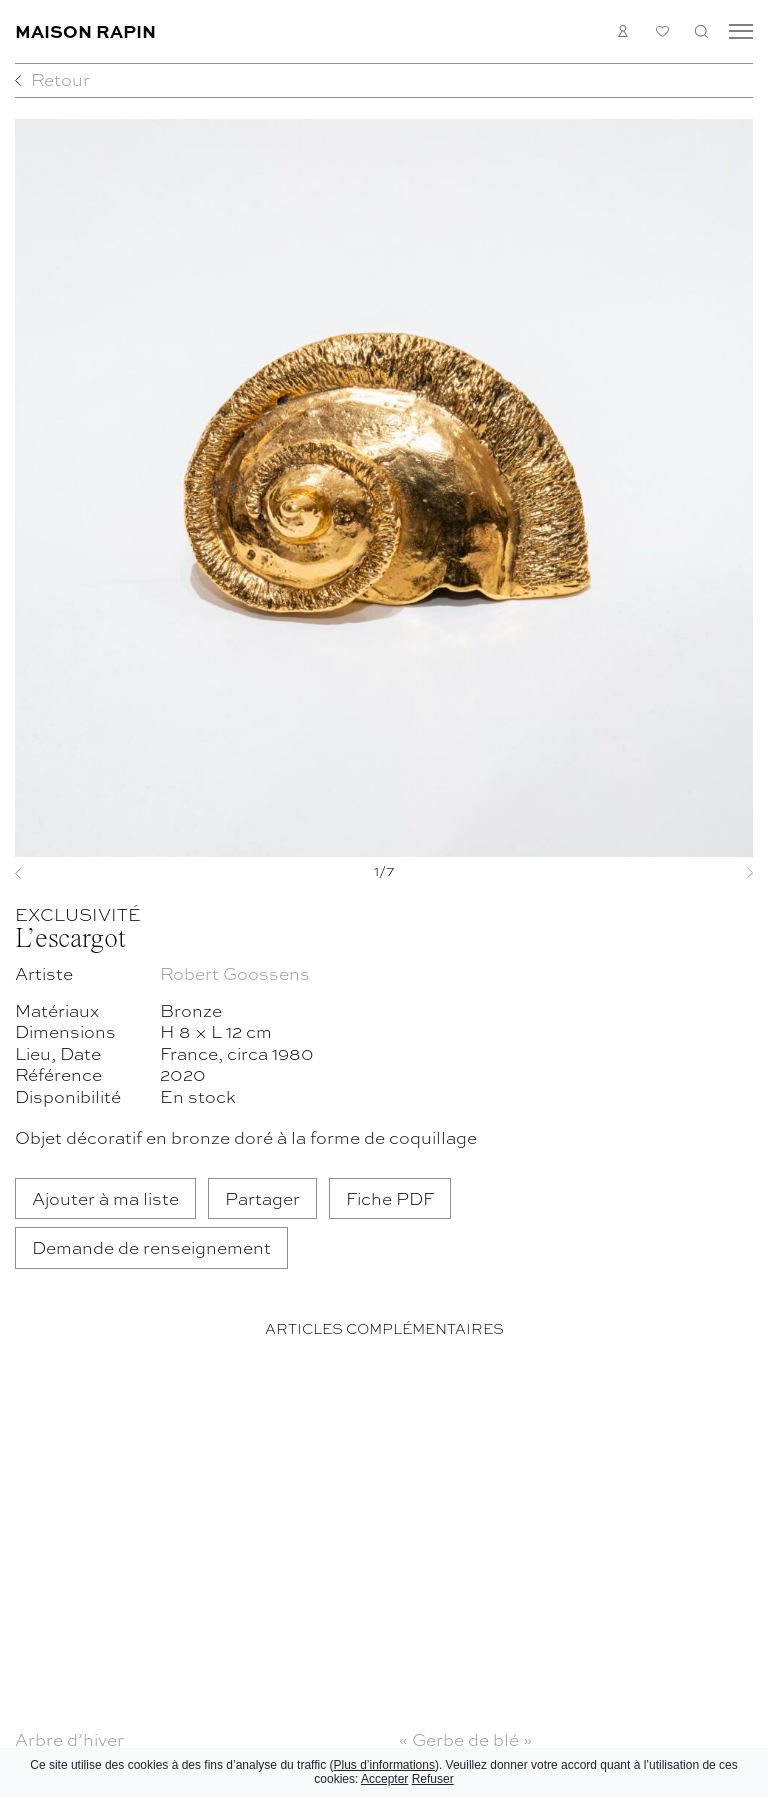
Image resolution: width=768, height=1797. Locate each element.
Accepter (384, 1779)
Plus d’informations (384, 1765)
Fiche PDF (390, 1197)
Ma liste (662, 31)
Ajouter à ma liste (105, 1197)
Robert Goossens (235, 972)
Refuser (433, 1779)
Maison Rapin (85, 30)
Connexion (623, 31)
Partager (262, 1197)
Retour (60, 78)
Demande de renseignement (151, 1246)
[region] (384, 1577)
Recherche (701, 31)
